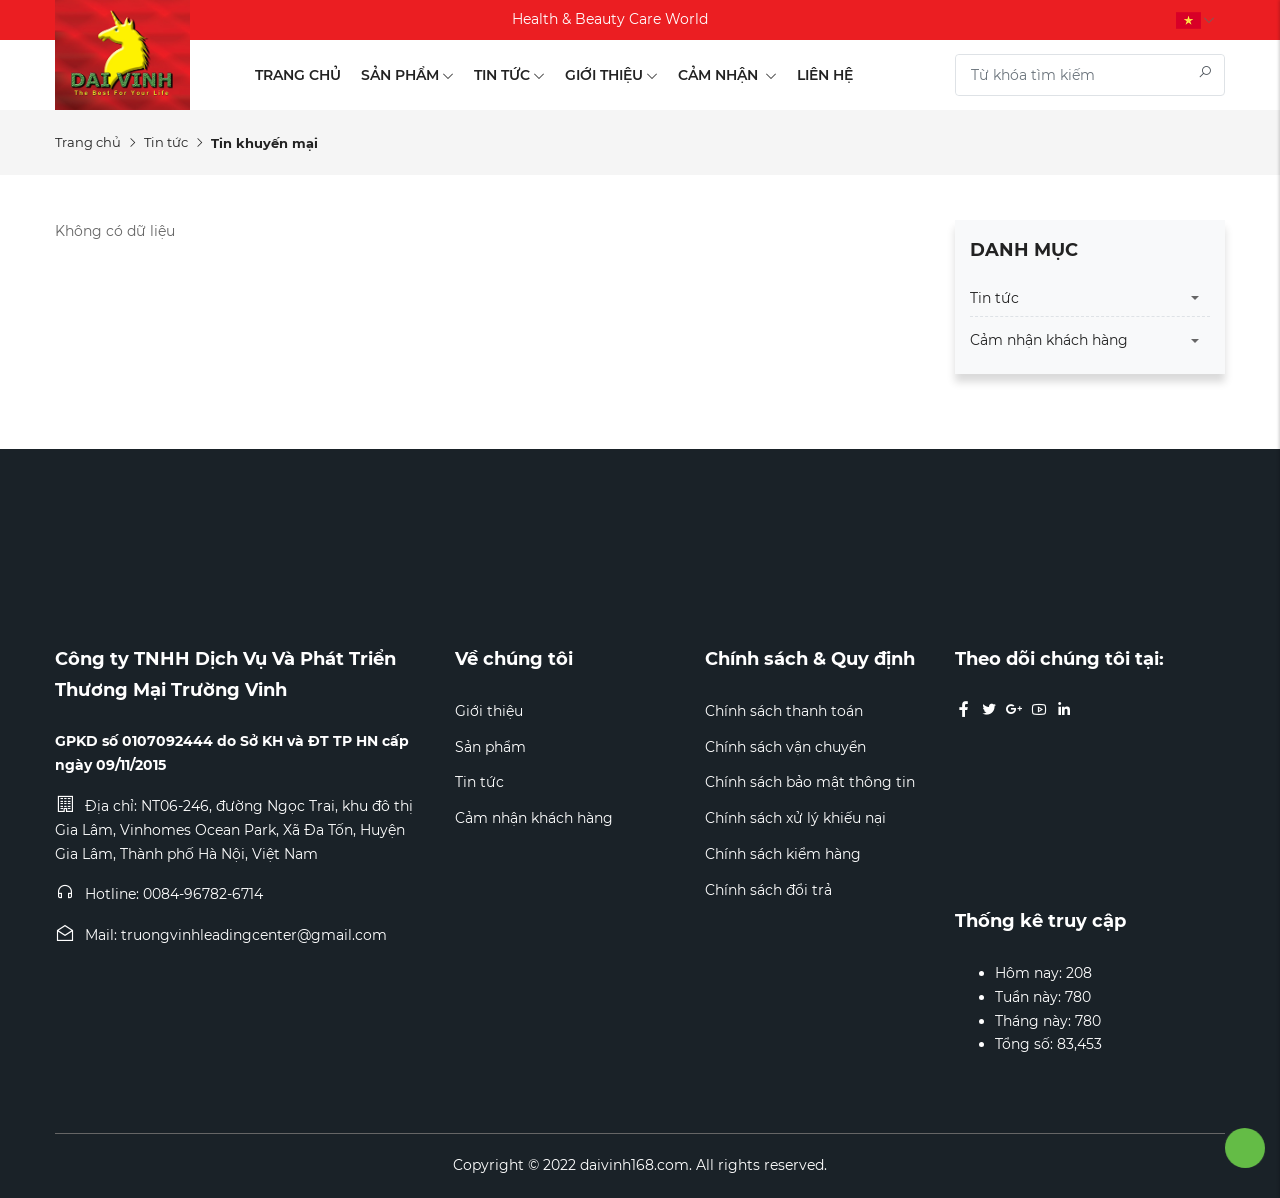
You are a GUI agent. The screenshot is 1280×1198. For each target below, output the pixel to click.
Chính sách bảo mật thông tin (810, 782)
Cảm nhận (727, 75)
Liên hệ (825, 75)
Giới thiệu (611, 75)
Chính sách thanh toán (784, 711)
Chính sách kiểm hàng (783, 854)
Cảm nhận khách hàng (1049, 340)
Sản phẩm (407, 75)
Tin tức (509, 75)
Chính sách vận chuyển (785, 747)
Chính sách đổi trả (768, 890)
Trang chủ (298, 75)
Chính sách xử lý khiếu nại (795, 818)
